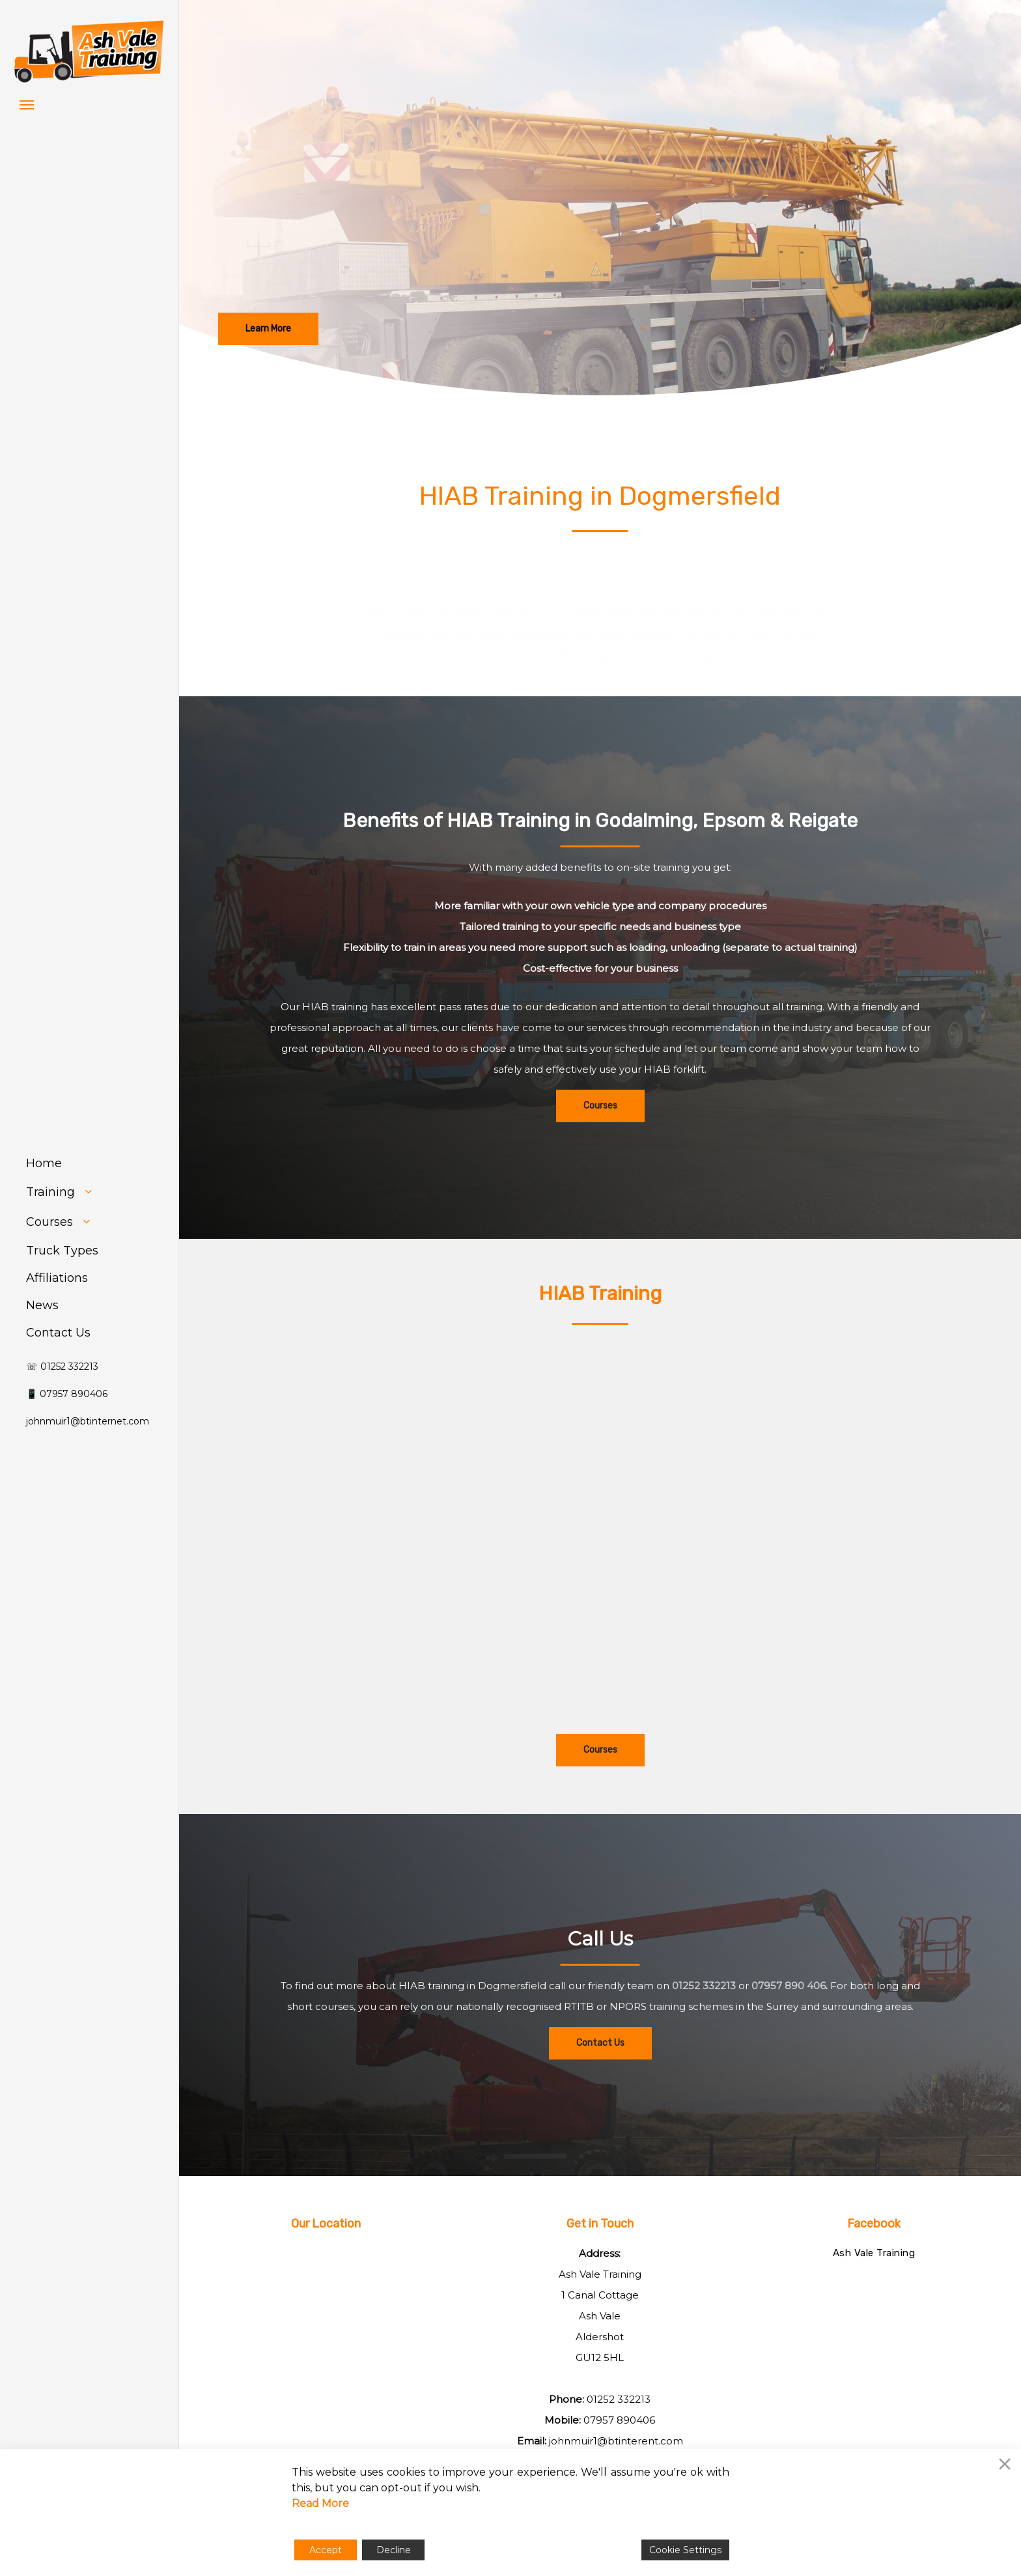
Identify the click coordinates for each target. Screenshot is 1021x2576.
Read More (320, 2503)
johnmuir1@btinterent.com (616, 2441)
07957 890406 (619, 2420)
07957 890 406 (788, 2024)
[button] (27, 104)
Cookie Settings (685, 2550)
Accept (325, 2550)
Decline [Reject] (393, 2550)
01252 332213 (704, 2024)
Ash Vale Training (874, 2253)
